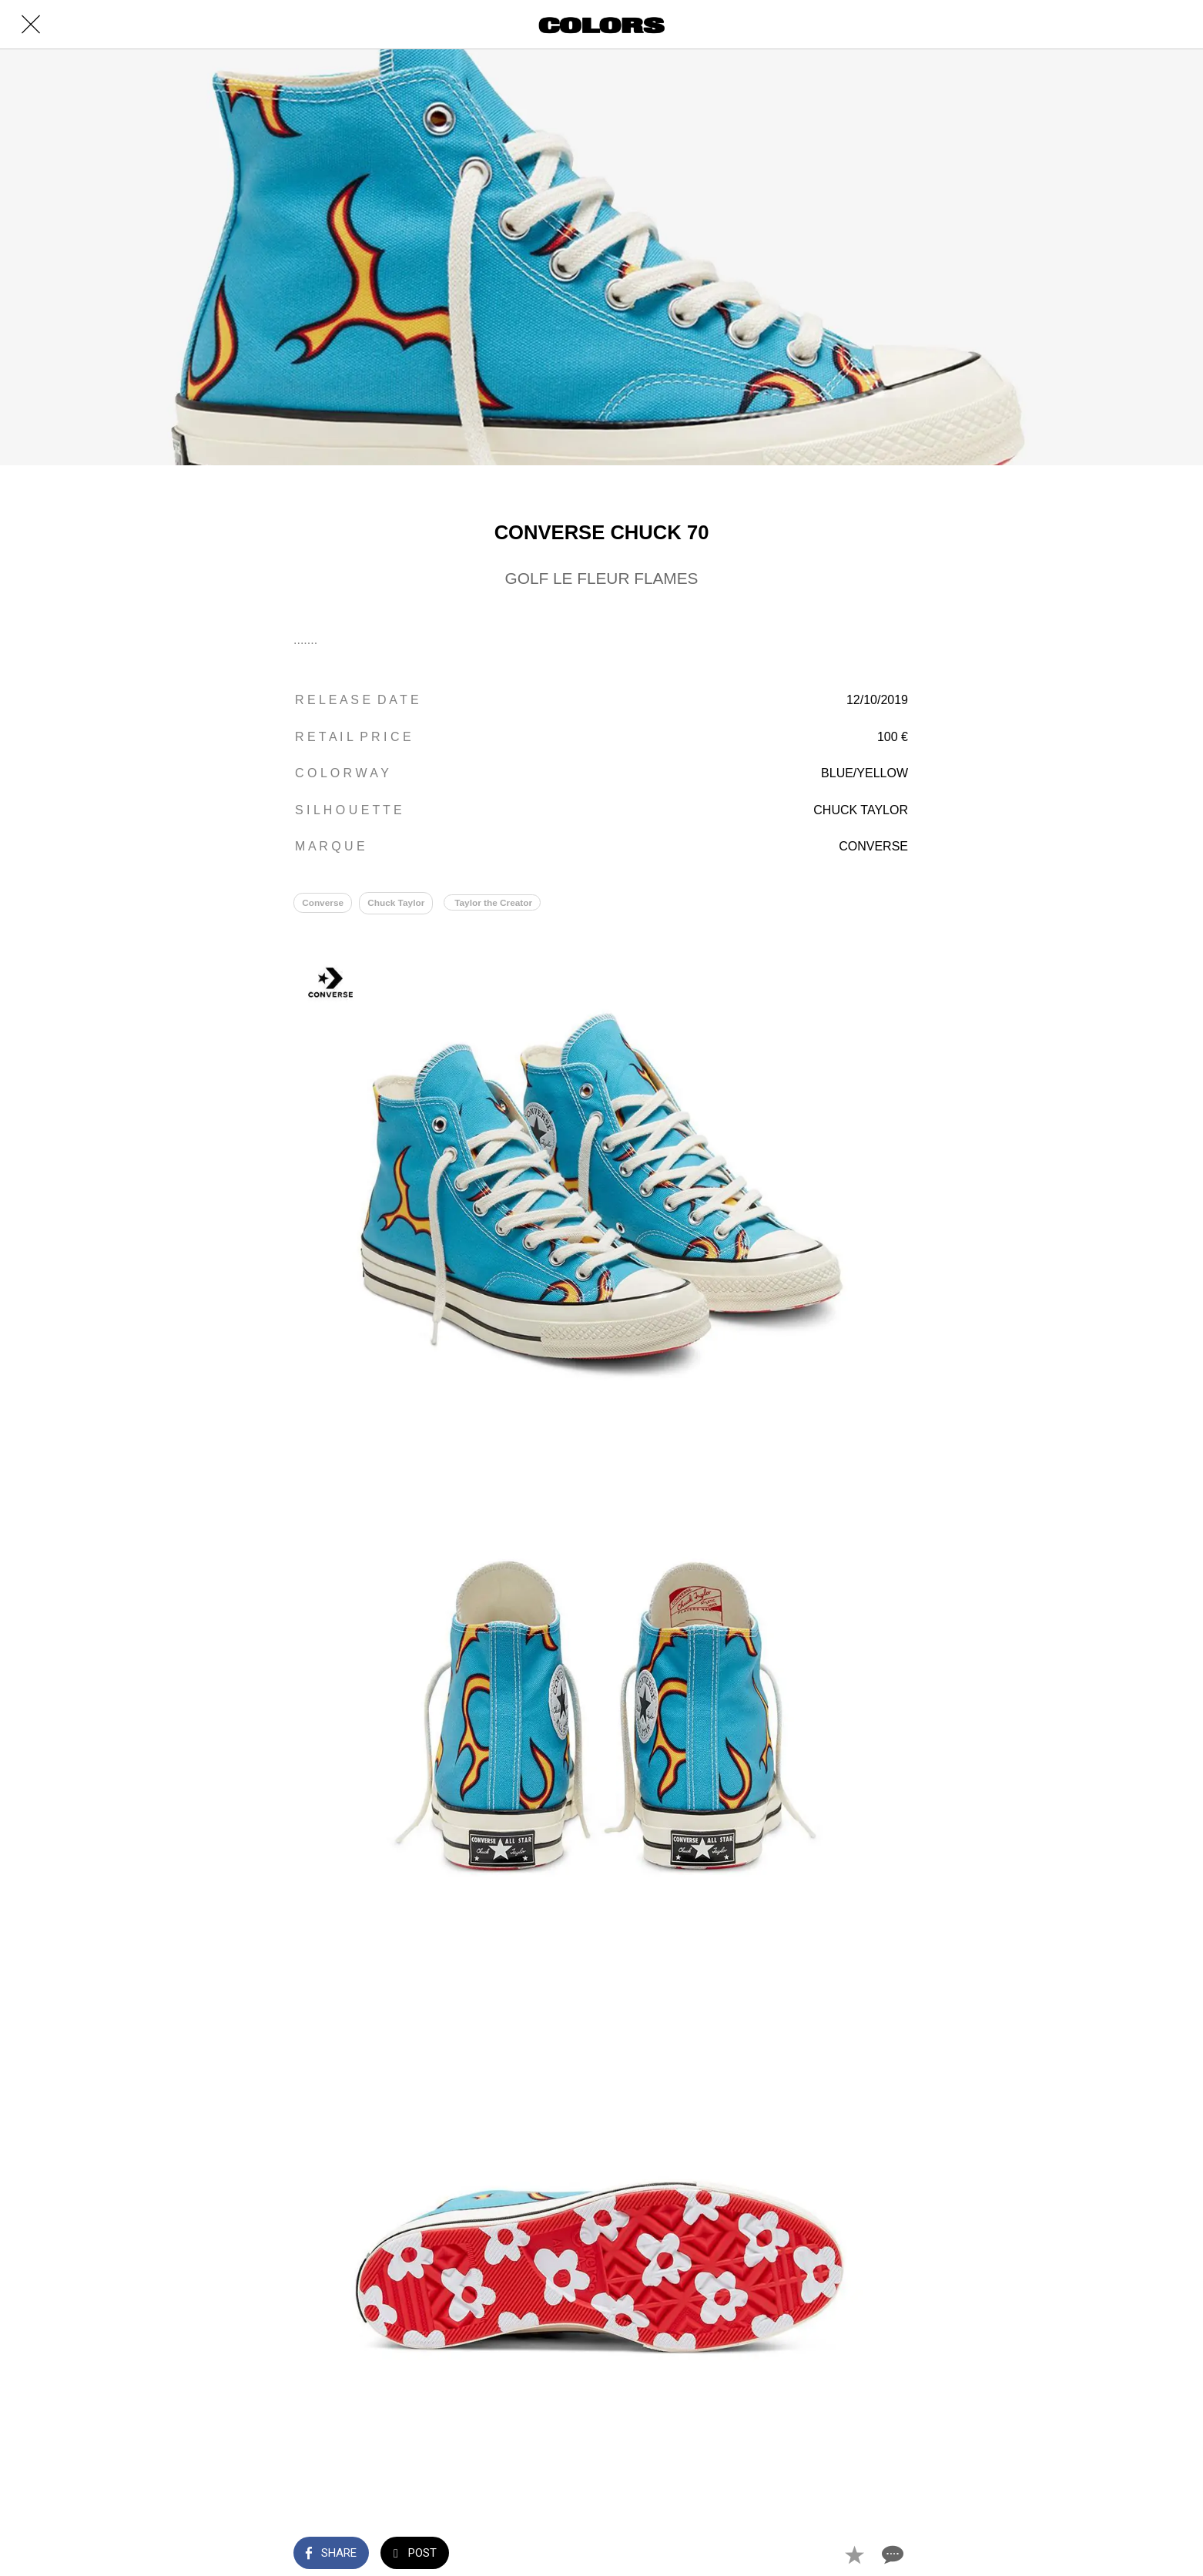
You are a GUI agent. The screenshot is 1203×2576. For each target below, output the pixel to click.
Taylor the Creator (500, 904)
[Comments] (891, 2554)
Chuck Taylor (400, 904)
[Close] (31, 24)
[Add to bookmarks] (854, 2554)
